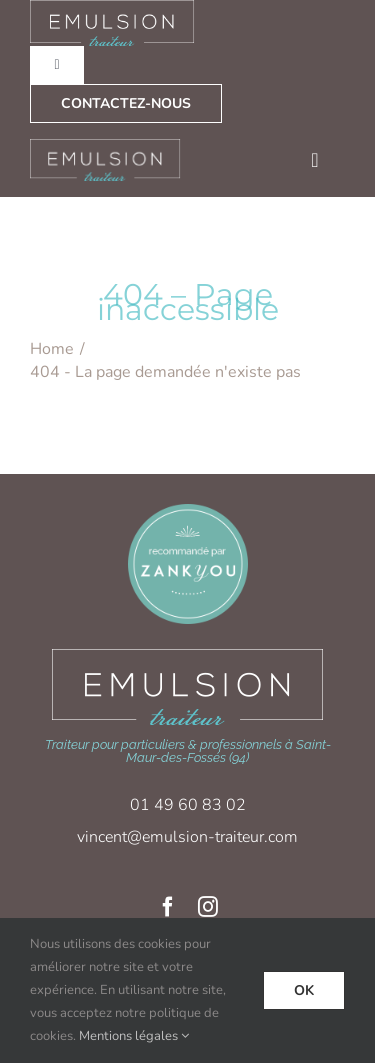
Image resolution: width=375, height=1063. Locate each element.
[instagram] (208, 907)
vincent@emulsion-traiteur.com (187, 837)
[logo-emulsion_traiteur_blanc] (105, 145)
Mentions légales (128, 1036)
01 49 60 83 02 (188, 805)
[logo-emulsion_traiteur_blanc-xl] (187, 655)
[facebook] (168, 907)
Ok (304, 990)
